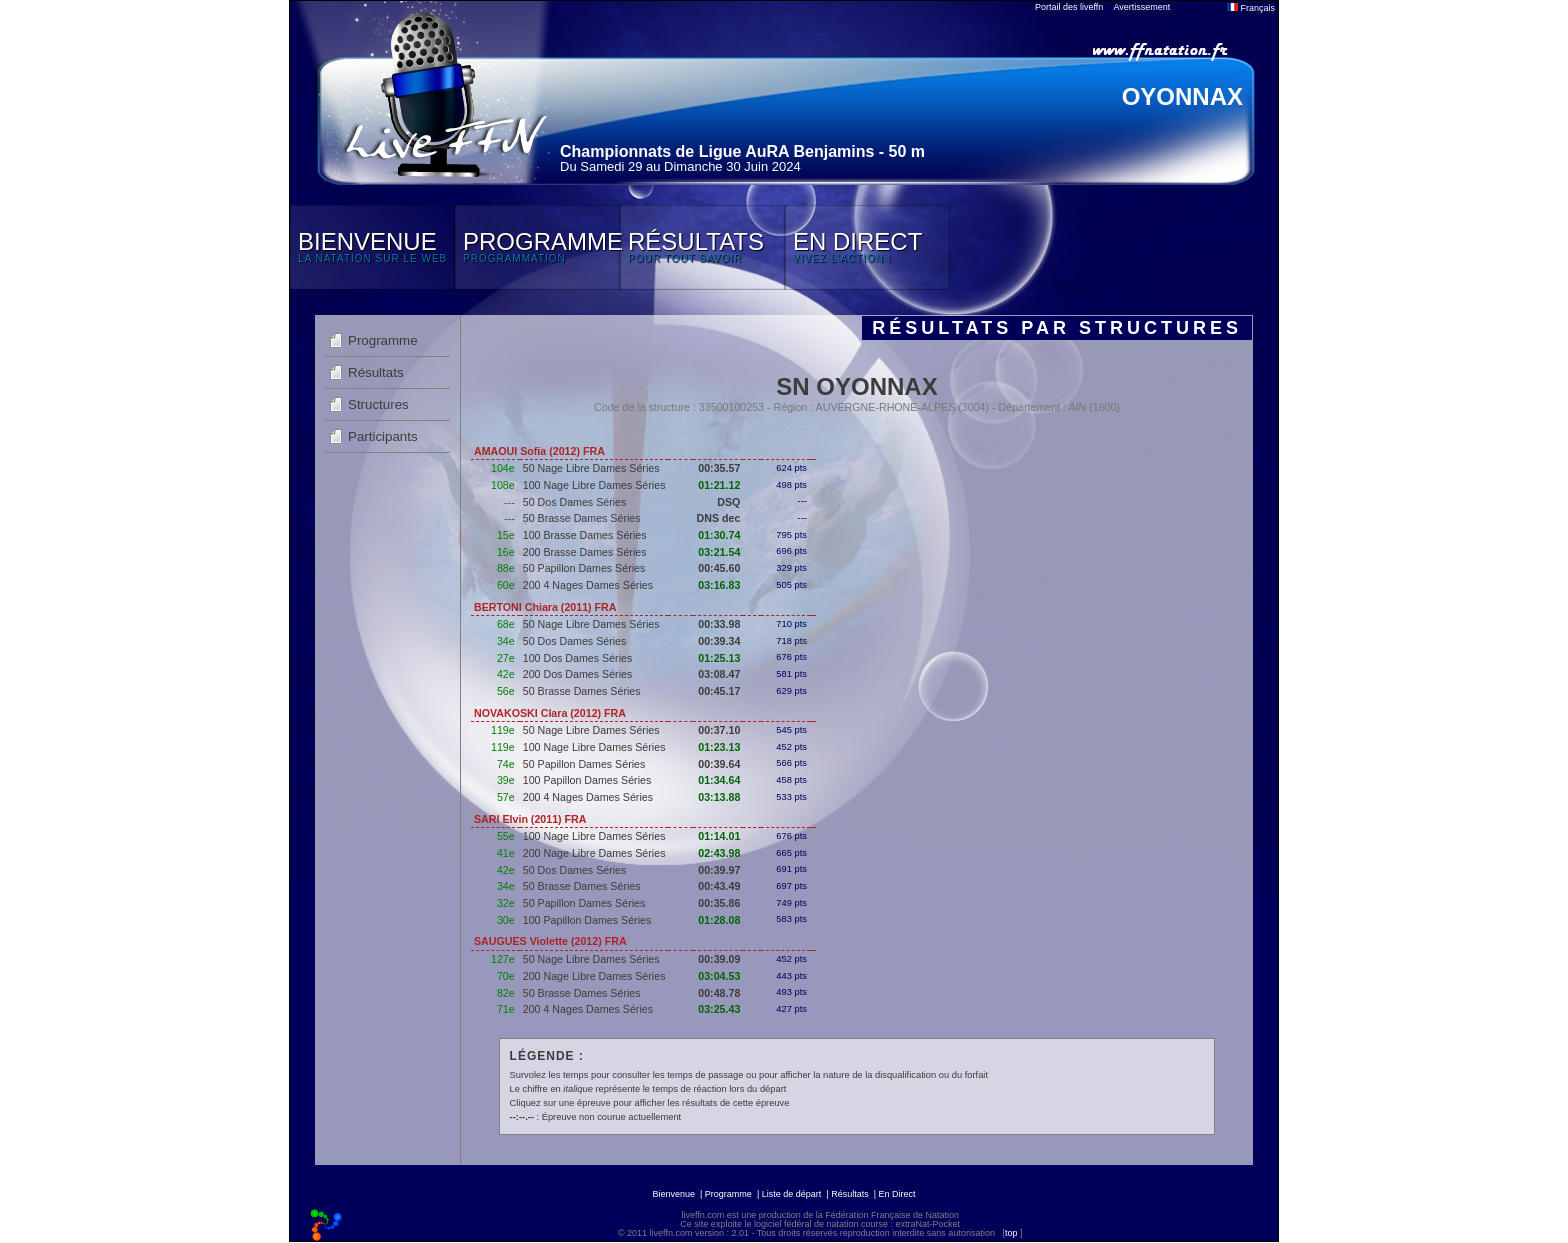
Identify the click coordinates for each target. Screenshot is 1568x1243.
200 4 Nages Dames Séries (588, 585)
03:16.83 (719, 585)
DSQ (728, 502)
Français (1251, 8)
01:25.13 (719, 658)
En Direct (897, 1194)
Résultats (376, 372)
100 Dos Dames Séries (578, 658)
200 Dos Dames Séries (578, 674)
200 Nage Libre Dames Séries (594, 853)
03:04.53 (719, 976)
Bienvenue (673, 1194)
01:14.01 (719, 836)
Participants (383, 436)
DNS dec (718, 518)
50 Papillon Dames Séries (584, 568)
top (1011, 1233)
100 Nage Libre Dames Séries (594, 485)
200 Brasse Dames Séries (585, 552)
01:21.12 (719, 485)
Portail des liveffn (1069, 7)
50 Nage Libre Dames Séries (591, 468)
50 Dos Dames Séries (575, 502)
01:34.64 (719, 780)
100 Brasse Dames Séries (585, 535)
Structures (378, 404)
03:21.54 (719, 552)
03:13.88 (719, 797)
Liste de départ (792, 1194)
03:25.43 (719, 1009)
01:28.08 (719, 920)
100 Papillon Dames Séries (587, 780)
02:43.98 (719, 853)
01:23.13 (719, 747)
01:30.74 (719, 535)
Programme (383, 340)
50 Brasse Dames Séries (582, 518)
